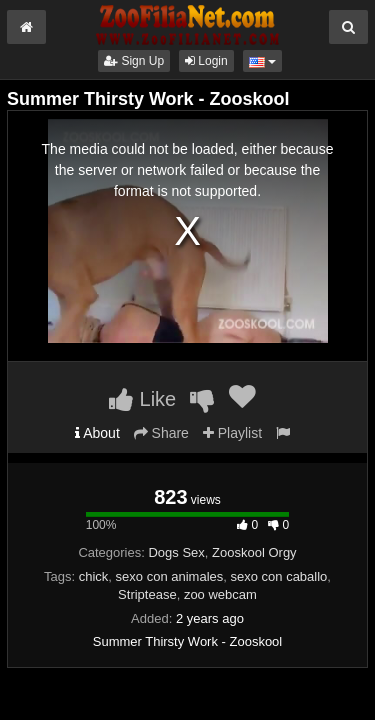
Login (206, 61)
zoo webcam (220, 594)
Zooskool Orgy (254, 552)
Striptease (147, 594)
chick (94, 576)
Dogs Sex (176, 552)
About (97, 433)
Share (161, 433)
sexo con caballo (278, 576)
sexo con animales (170, 576)
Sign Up (134, 61)
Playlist (232, 433)
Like (142, 399)
